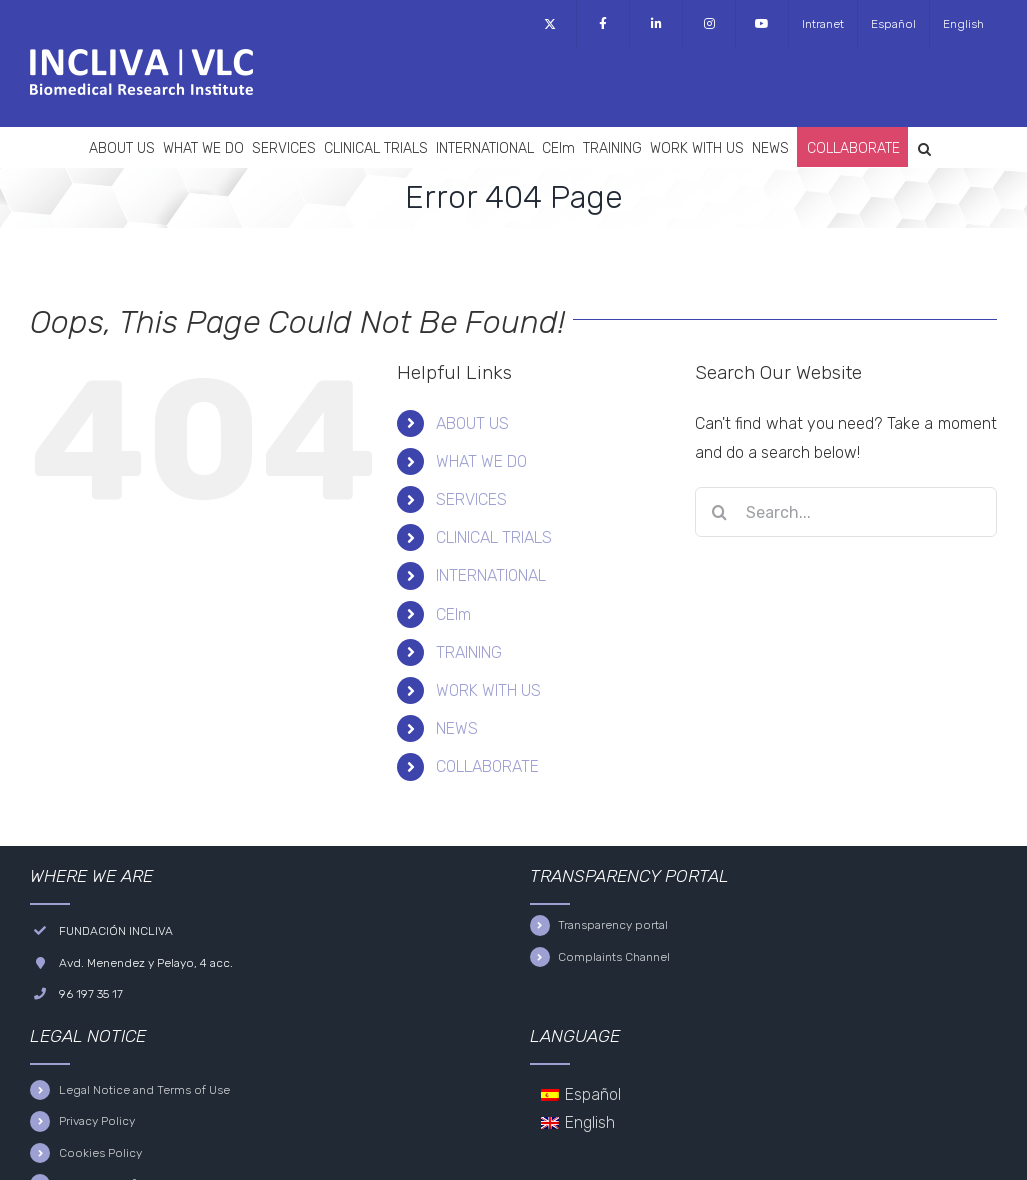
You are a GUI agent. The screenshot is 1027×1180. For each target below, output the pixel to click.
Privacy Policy (97, 1121)
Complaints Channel (614, 957)
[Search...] (846, 512)
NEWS (457, 728)
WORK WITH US (488, 690)
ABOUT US (472, 423)
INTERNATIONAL (491, 575)
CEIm (453, 614)
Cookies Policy (100, 1153)
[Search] (720, 512)
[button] (924, 147)
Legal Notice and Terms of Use (144, 1090)
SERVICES (471, 499)
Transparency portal (613, 925)
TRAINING (469, 652)
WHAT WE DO (481, 461)
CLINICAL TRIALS (494, 537)
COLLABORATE (487, 766)
